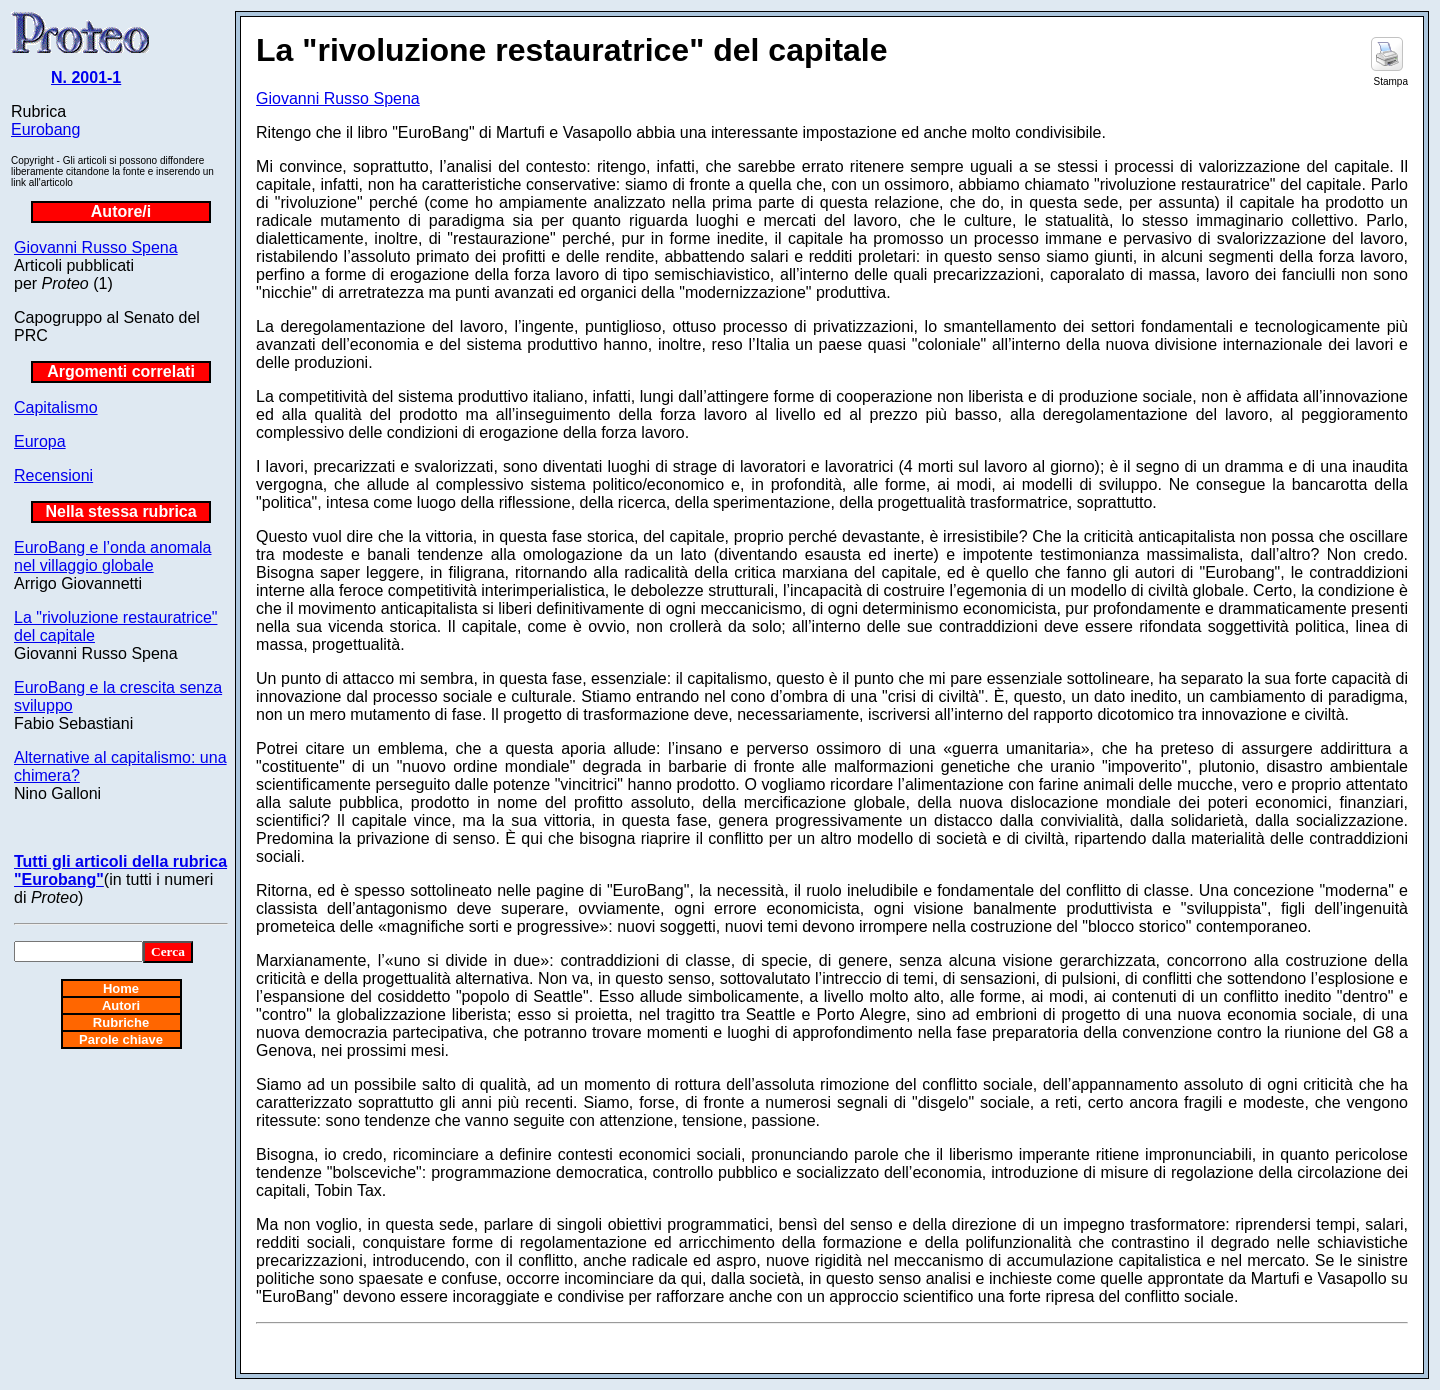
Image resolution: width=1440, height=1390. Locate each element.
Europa (40, 441)
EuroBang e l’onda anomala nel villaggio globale (112, 556)
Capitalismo (56, 407)
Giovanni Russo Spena (96, 247)
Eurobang (45, 129)
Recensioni (53, 475)
